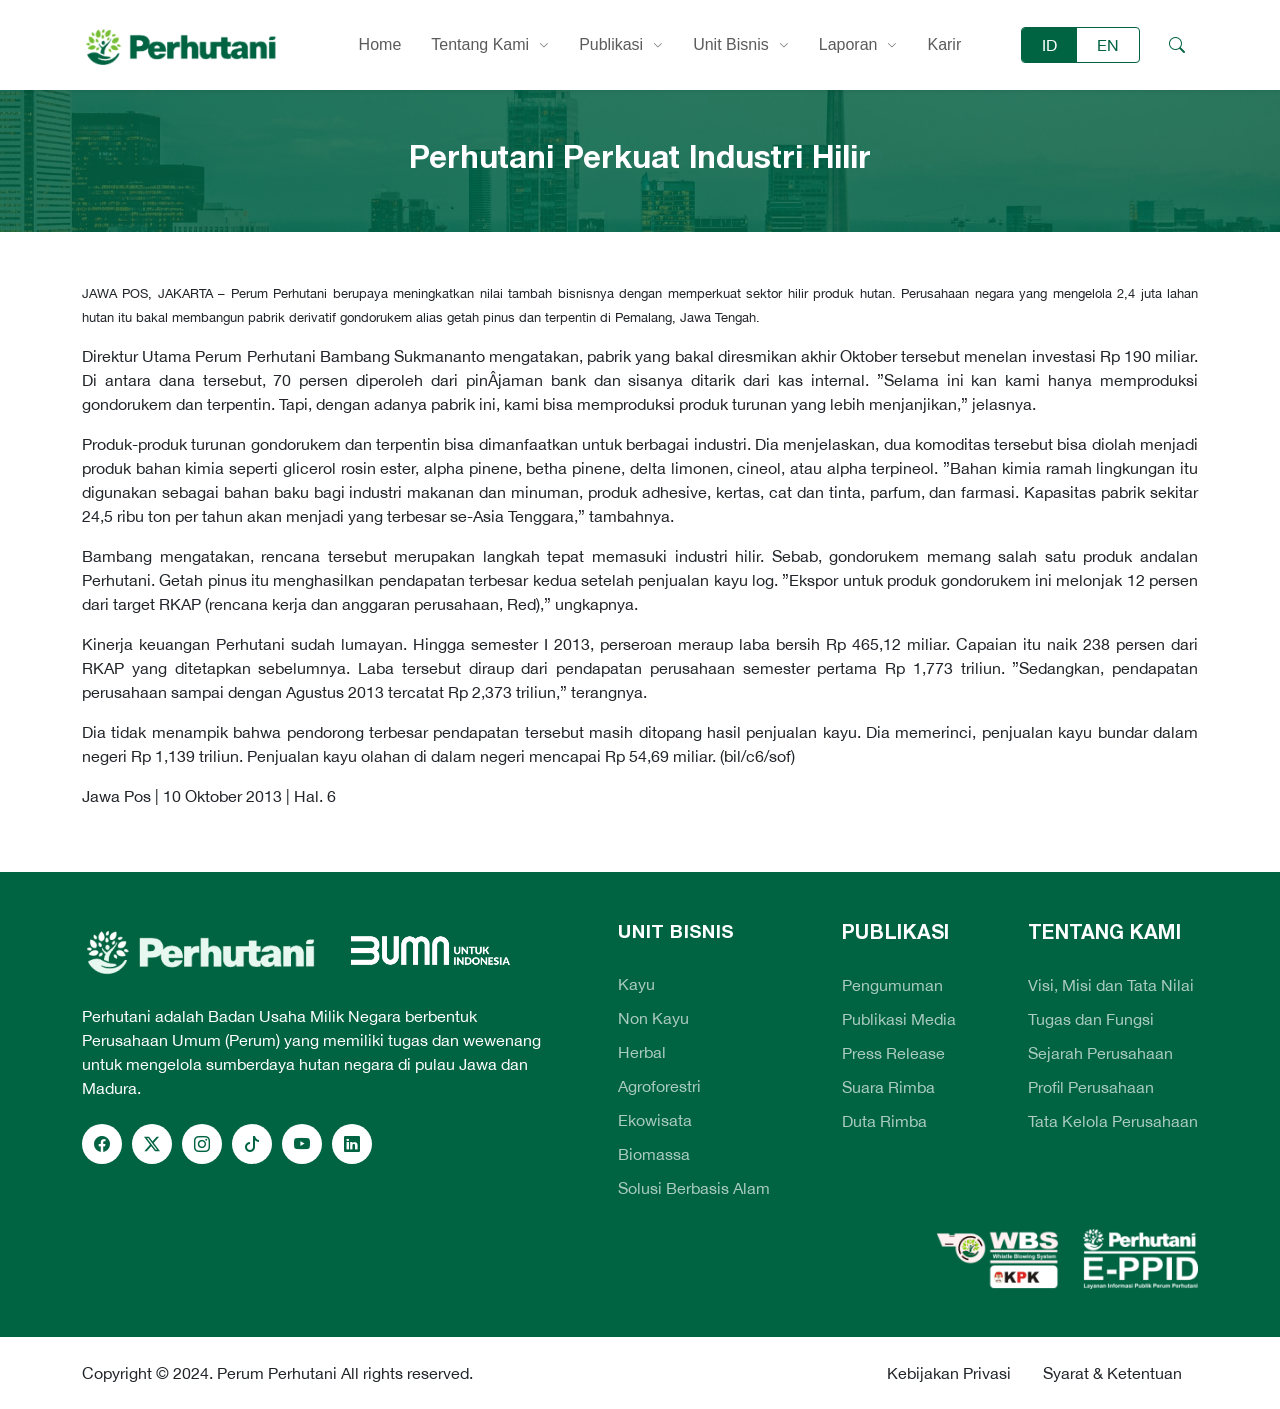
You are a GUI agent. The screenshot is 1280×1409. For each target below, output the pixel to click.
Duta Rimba (884, 1121)
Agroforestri (659, 1086)
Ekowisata (655, 1120)
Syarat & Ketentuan (1112, 1373)
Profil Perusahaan (1091, 1087)
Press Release (893, 1053)
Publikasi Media (899, 1019)
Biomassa (654, 1154)
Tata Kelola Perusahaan (1113, 1121)
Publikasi (611, 44)
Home (380, 44)
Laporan (848, 44)
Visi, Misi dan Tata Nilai (1111, 985)
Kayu (636, 984)
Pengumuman (892, 985)
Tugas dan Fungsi (1091, 1019)
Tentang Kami (480, 44)
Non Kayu (653, 1018)
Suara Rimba (888, 1087)
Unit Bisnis (731, 44)
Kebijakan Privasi (949, 1373)
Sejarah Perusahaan (1100, 1053)
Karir (944, 44)
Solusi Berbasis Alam (694, 1188)
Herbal (642, 1052)
